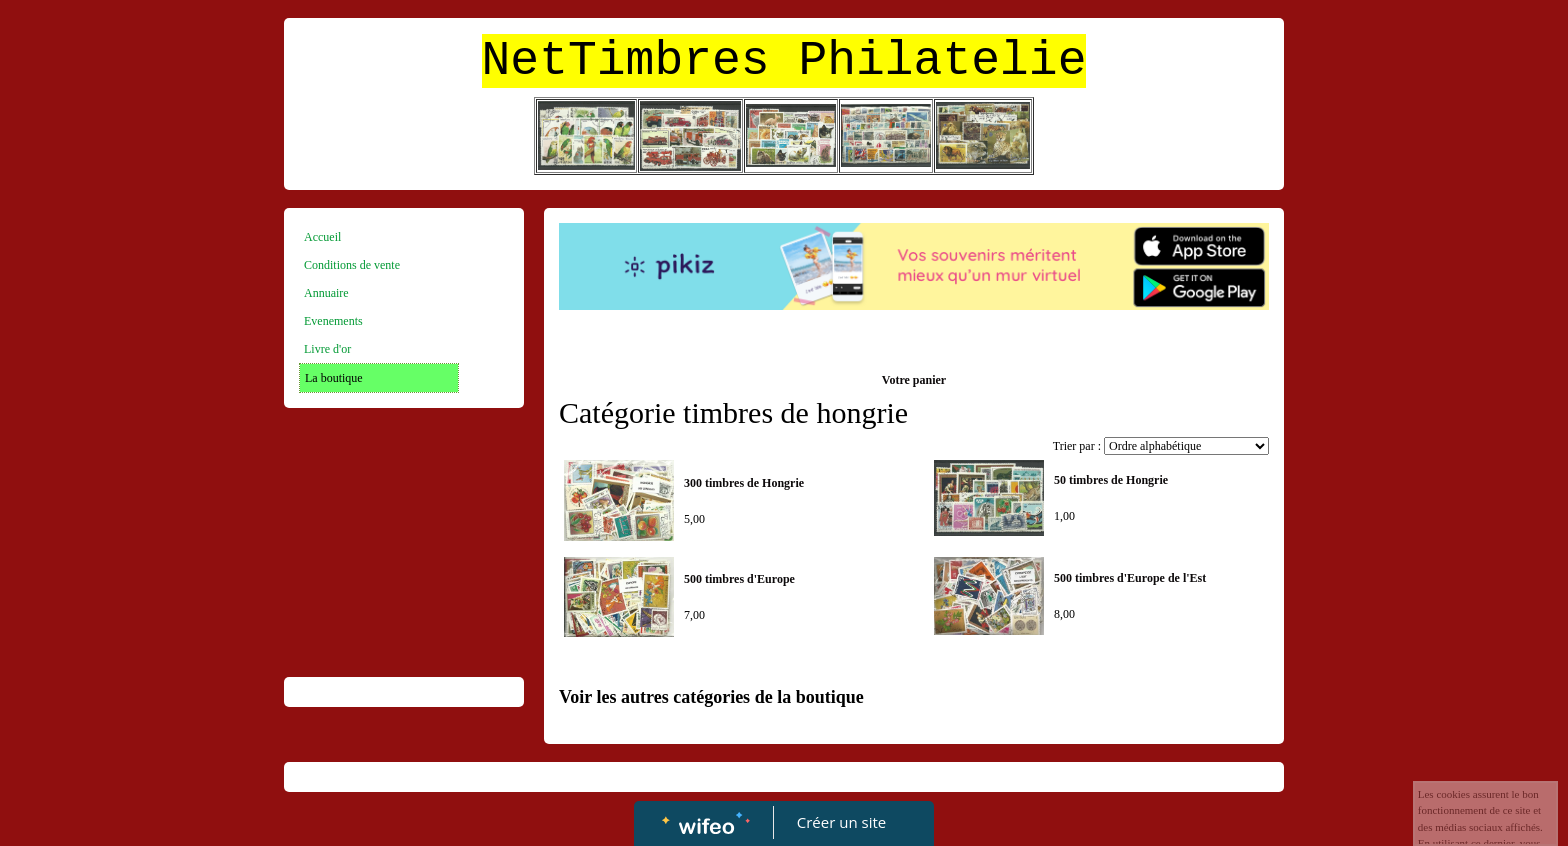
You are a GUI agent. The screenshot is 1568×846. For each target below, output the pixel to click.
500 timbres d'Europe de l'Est (1130, 578)
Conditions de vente (352, 265)
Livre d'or (327, 349)
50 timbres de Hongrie (1111, 480)
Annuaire (326, 293)
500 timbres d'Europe (739, 579)
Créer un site (841, 822)
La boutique (334, 378)
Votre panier (914, 380)
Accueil (322, 237)
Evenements (333, 321)
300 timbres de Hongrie (744, 483)
